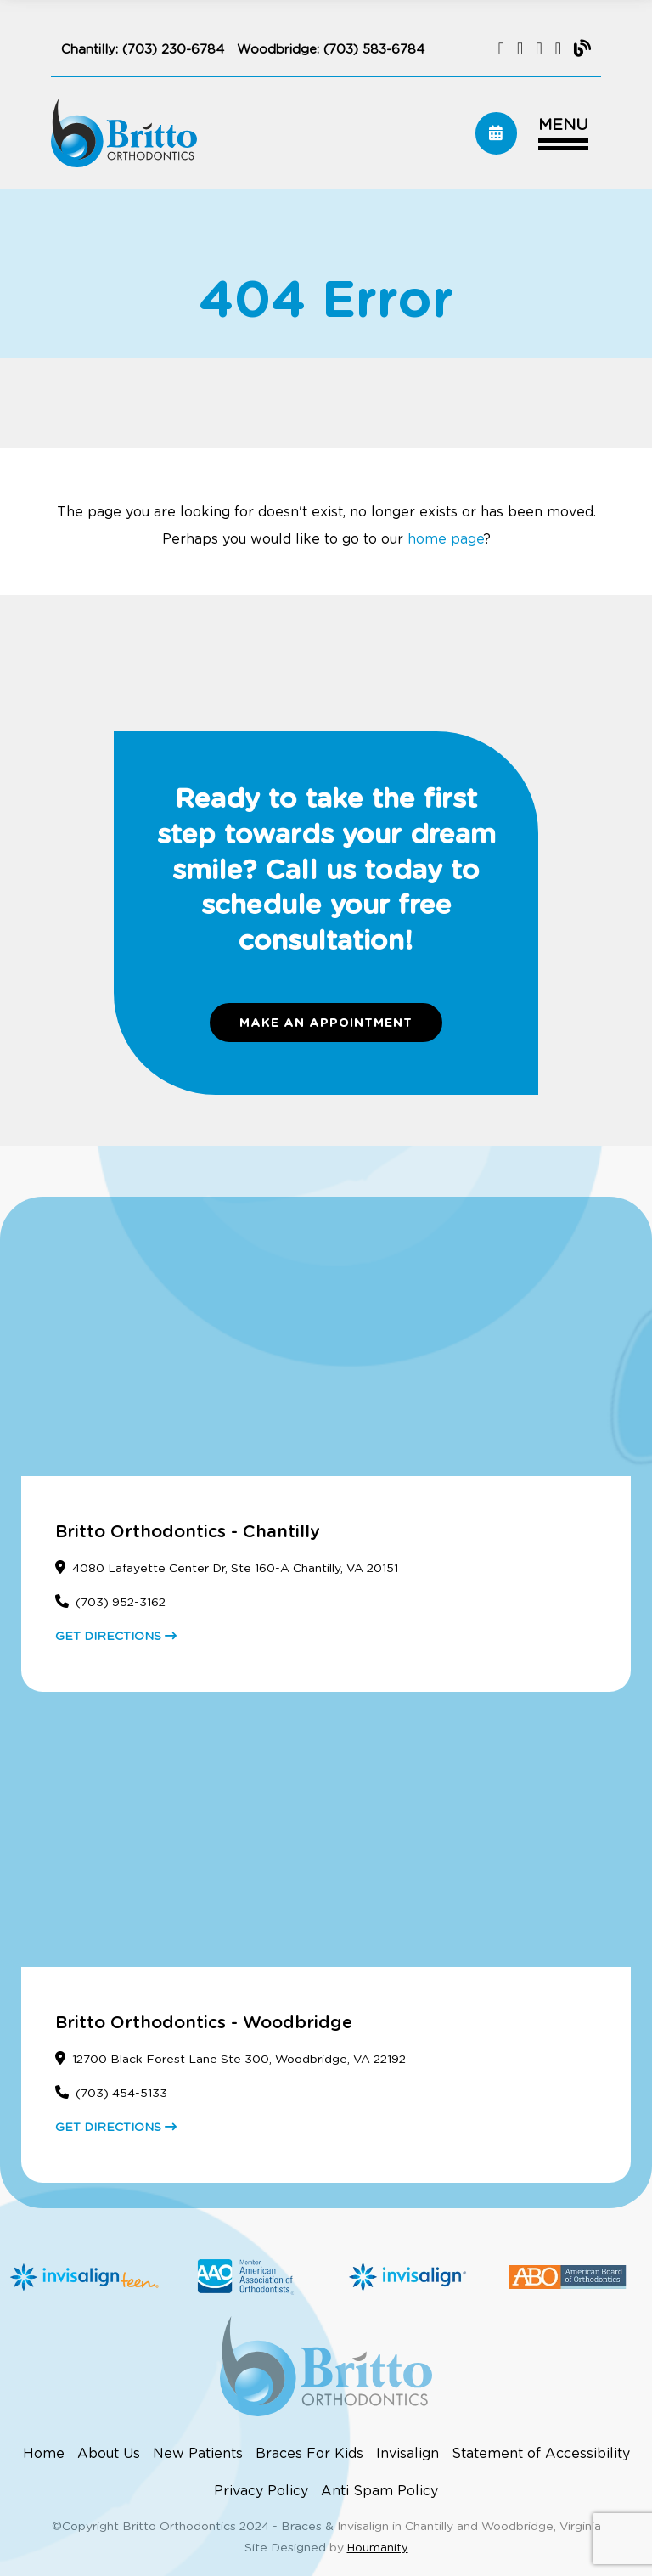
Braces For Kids (309, 2453)
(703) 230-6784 (173, 49)
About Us (108, 2453)
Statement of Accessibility (541, 2453)
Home (44, 2453)
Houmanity (377, 2548)
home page (446, 539)
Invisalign (407, 2453)
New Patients (198, 2453)
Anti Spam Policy (379, 2491)
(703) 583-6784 (373, 49)
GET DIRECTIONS (116, 1637)
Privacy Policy (261, 2491)
